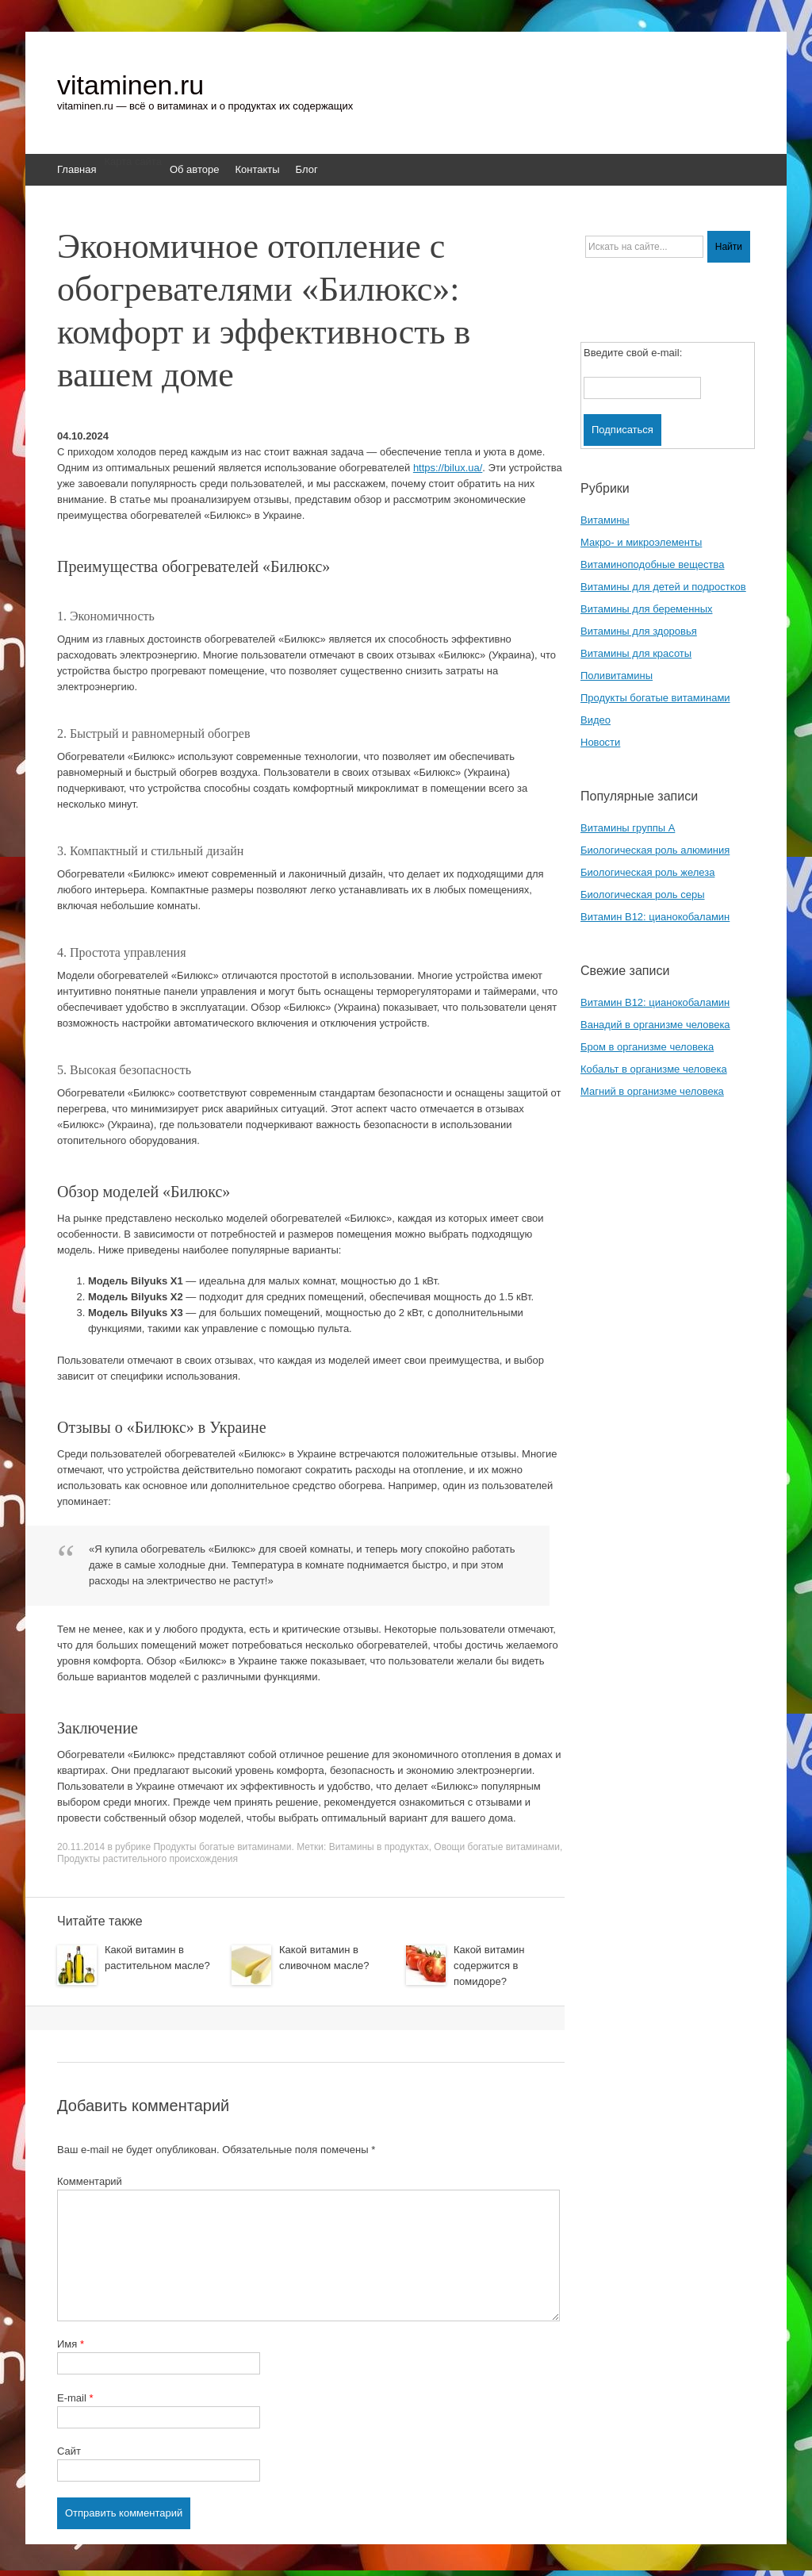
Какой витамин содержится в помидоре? (489, 1965)
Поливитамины (616, 675)
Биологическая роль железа (647, 872)
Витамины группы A (627, 828)
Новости (600, 742)
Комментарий (89, 2181)
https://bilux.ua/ (447, 468)
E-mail (75, 2398)
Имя (70, 2344)
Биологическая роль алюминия (655, 850)
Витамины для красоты (635, 653)
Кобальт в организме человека (653, 1069)
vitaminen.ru (130, 84)
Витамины (605, 520)
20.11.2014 (81, 1846)
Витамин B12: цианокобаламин (655, 917)
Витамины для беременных (646, 609)
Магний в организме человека (652, 1091)
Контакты (257, 169)
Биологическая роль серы (642, 894)
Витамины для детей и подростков (663, 587)
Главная (76, 169)
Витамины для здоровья (638, 631)
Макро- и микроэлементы (641, 542)
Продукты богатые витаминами (222, 1846)
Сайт (69, 2451)
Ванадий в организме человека (655, 1025)
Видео (595, 720)
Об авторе (195, 169)
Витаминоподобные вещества (652, 564)
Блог (307, 169)
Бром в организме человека (647, 1047)
